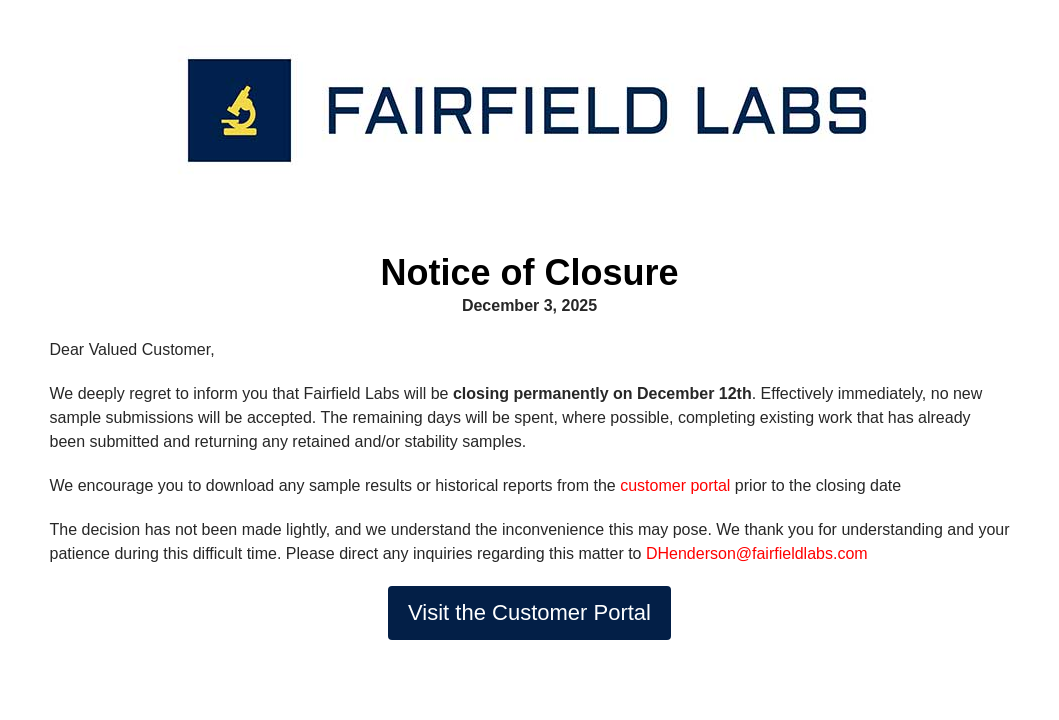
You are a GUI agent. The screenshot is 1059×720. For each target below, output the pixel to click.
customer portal (675, 485)
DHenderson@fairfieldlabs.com (757, 553)
